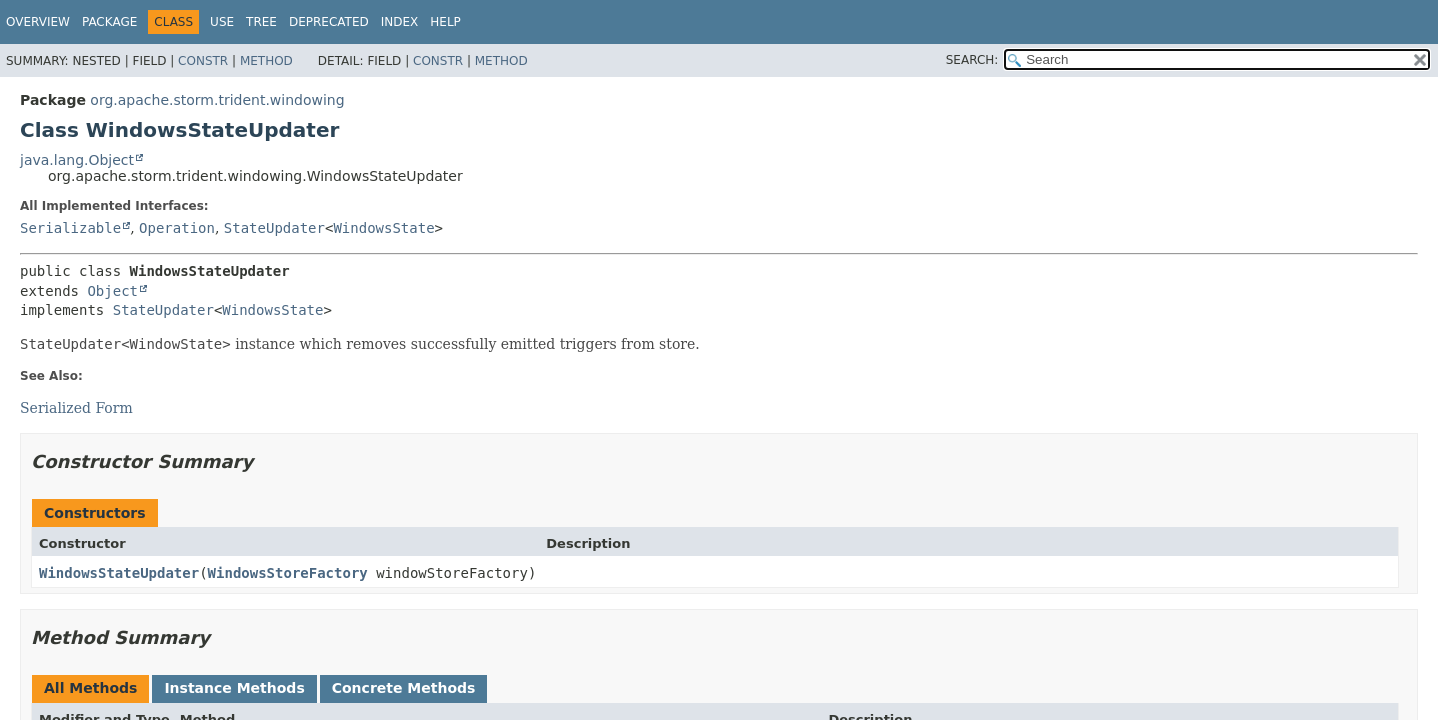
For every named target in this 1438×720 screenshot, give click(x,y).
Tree (261, 22)
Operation (177, 228)
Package (109, 22)
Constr (203, 61)
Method (266, 61)
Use (222, 22)
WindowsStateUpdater (119, 573)
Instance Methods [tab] (234, 688)
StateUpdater (274, 228)
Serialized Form (76, 408)
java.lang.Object (77, 160)
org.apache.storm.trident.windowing (217, 100)
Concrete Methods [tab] (404, 688)
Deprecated (329, 22)
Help (445, 22)
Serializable (70, 228)
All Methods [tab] (90, 688)
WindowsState (383, 228)
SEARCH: (972, 60)
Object (112, 291)
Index (400, 22)
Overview (38, 22)
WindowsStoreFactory (288, 573)
